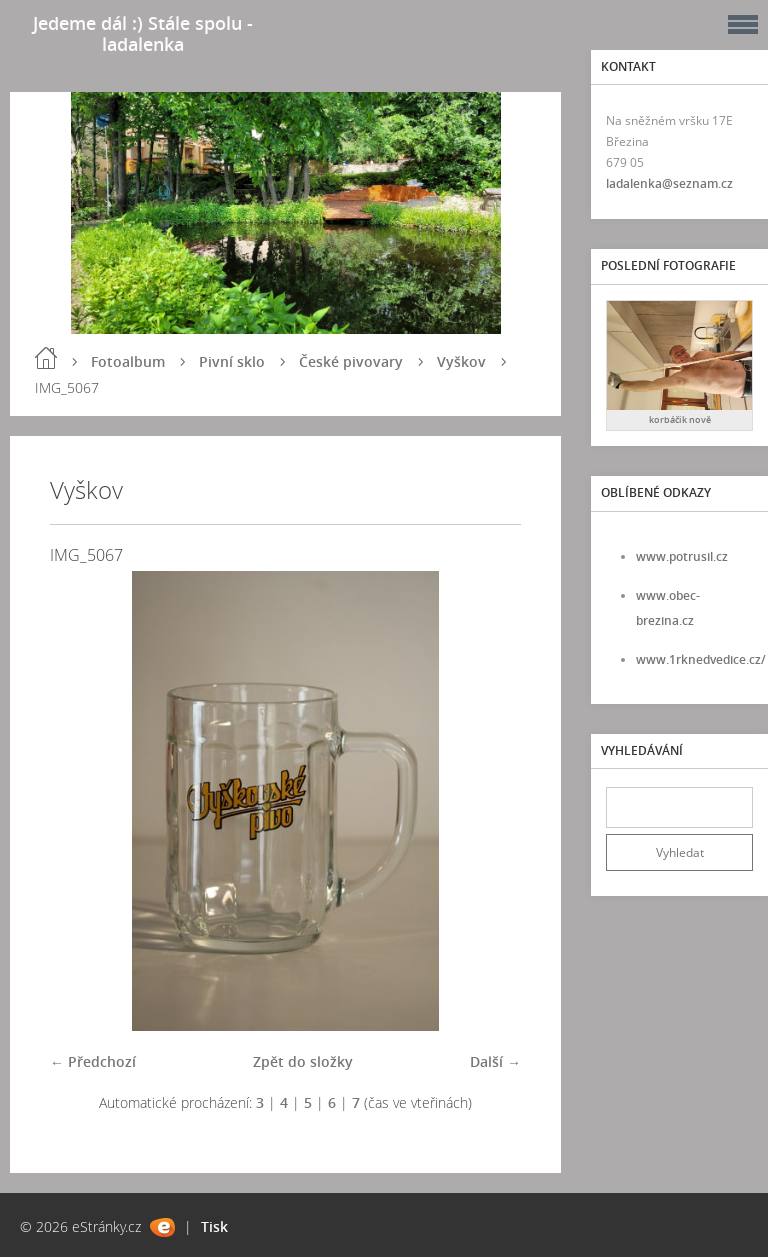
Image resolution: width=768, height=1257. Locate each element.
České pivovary (351, 361)
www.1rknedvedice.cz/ (701, 659)
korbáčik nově (680, 419)
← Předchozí (93, 1061)
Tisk (214, 1226)
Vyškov (461, 361)
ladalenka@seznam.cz (669, 183)
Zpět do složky (303, 1061)
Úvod (46, 358)
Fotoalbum (128, 361)
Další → (495, 1061)
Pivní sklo (232, 361)
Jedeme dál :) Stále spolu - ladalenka (143, 33)
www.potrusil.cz (682, 556)
